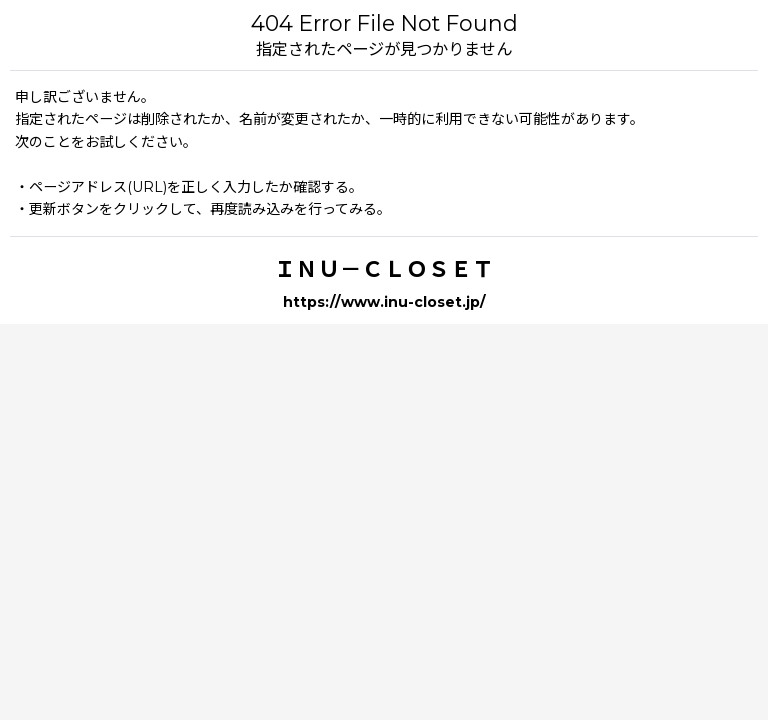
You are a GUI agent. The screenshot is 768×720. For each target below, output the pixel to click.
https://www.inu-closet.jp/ (384, 302)
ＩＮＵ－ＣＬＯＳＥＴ (384, 269)
